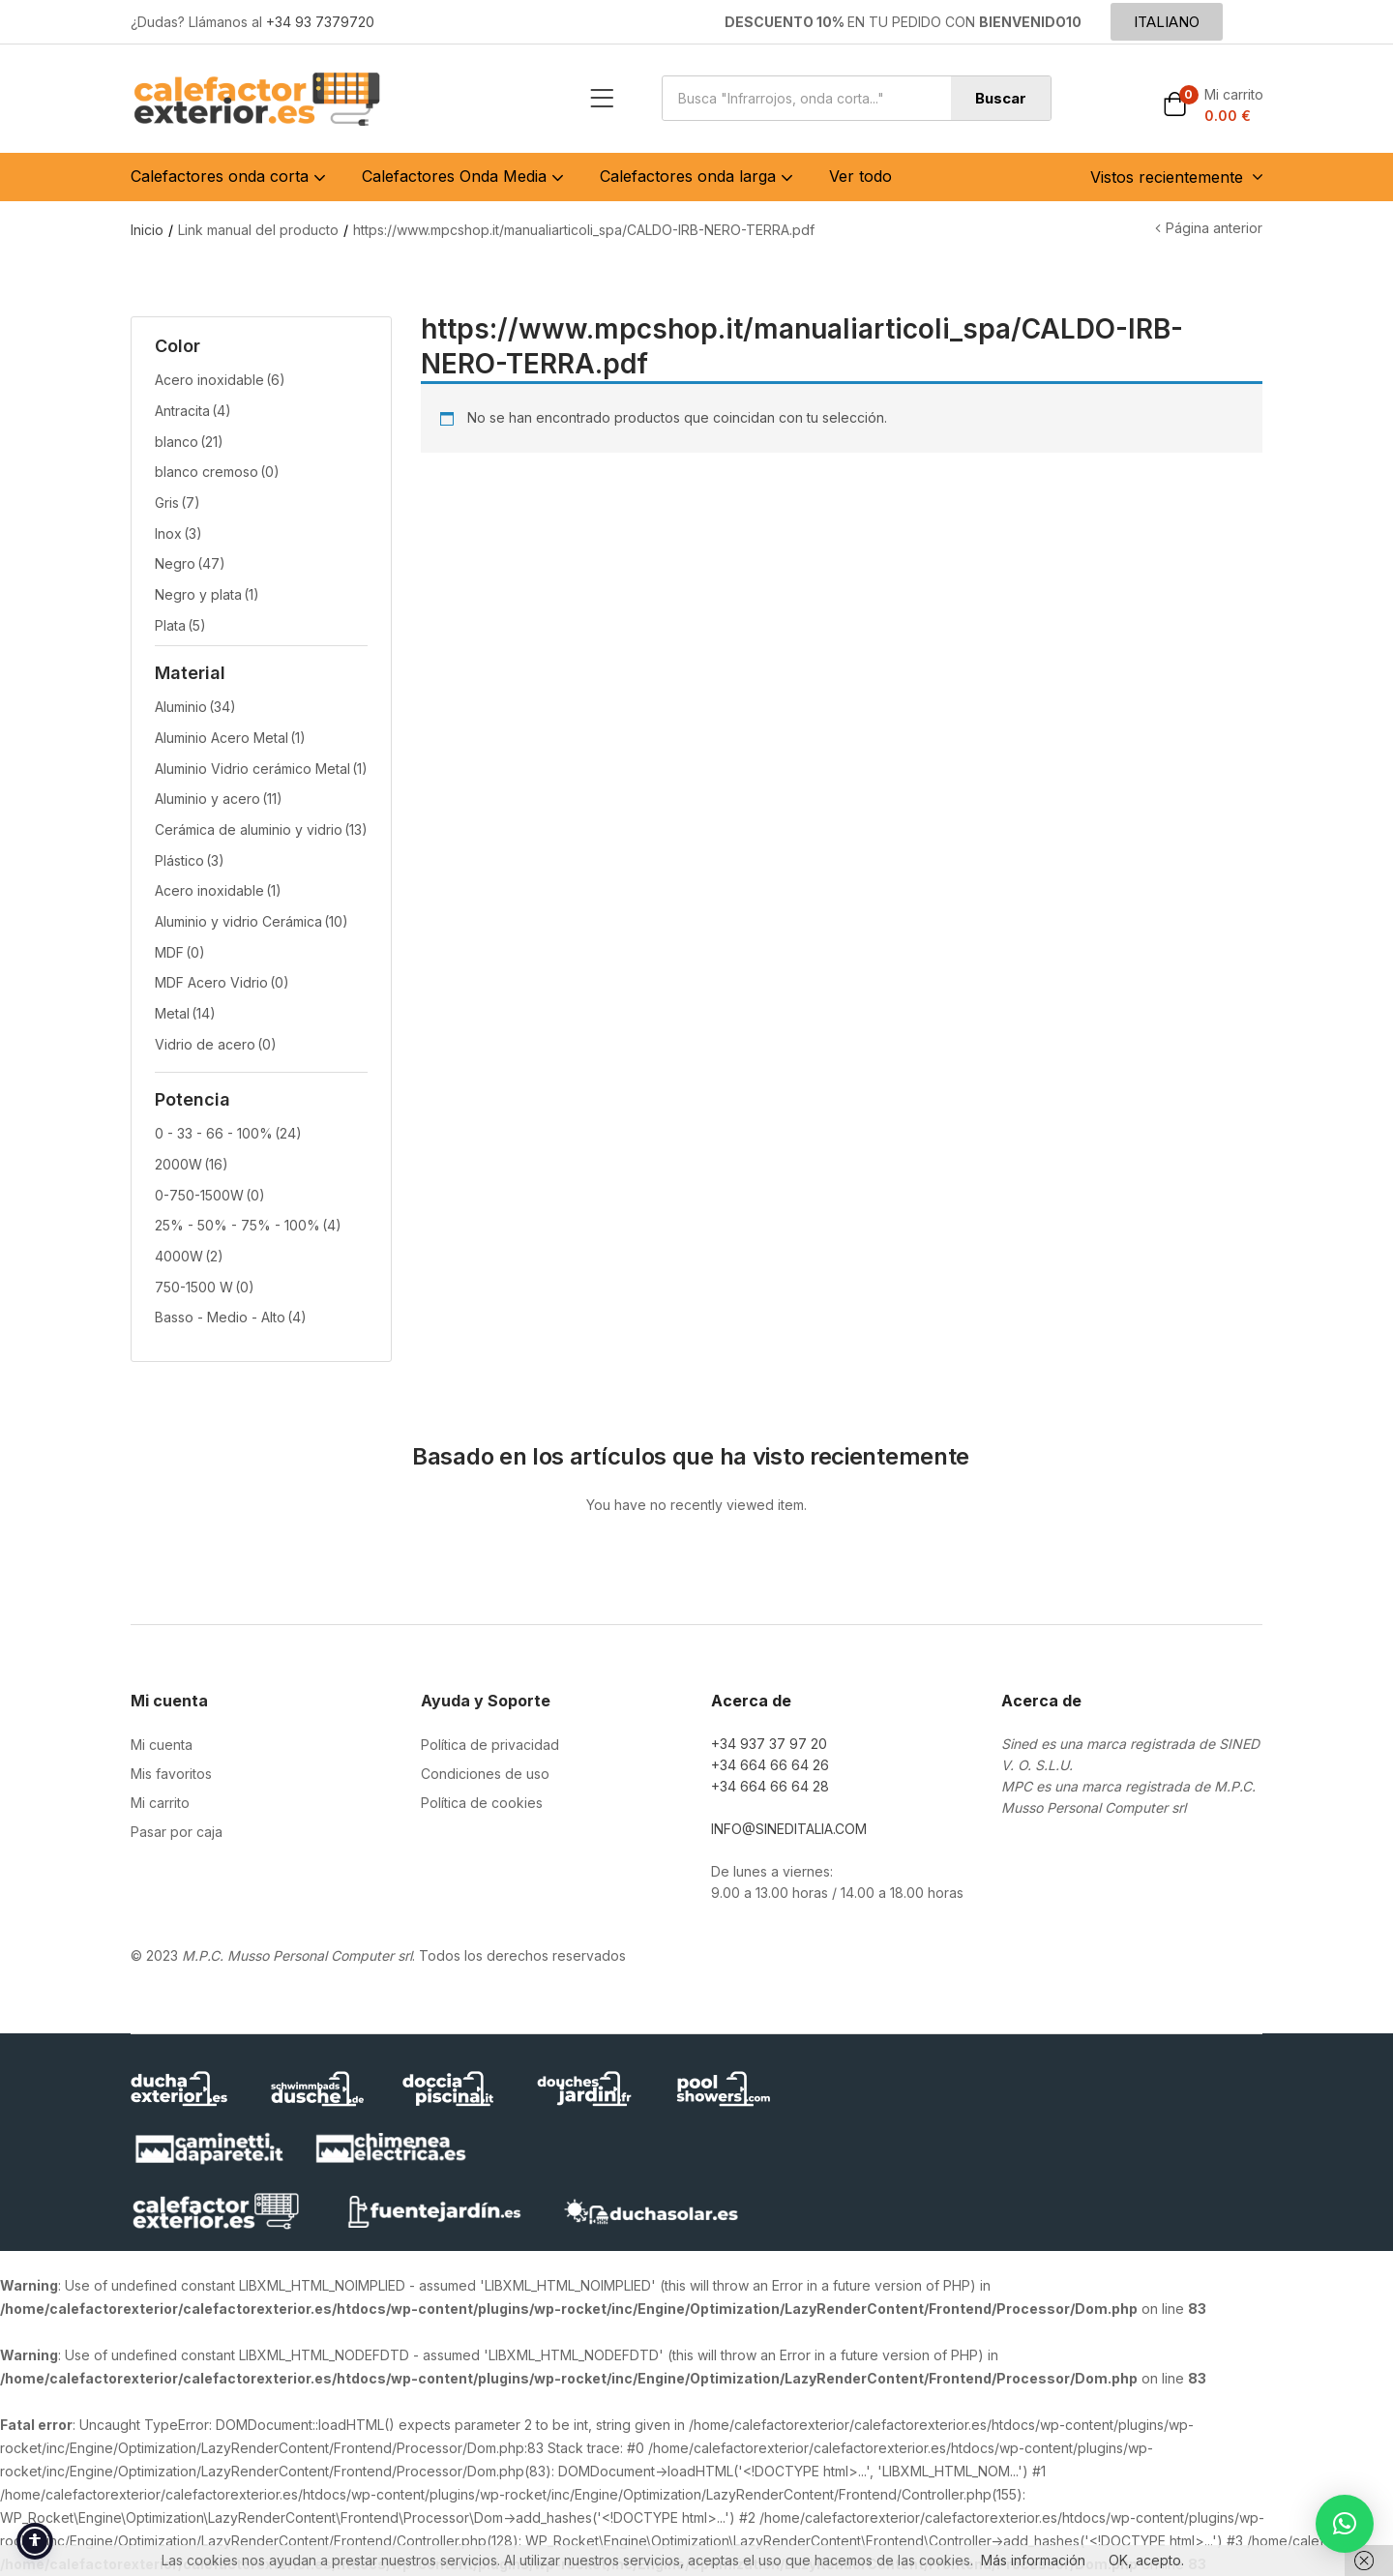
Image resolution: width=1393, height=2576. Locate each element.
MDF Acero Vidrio (222, 982)
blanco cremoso (217, 471)
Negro (190, 563)
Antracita (193, 411)
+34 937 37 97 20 (769, 1743)
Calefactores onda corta (230, 176)
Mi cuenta (162, 1744)
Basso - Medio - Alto (231, 1317)
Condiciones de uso (485, 1773)
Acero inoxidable (220, 380)
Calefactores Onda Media (465, 176)
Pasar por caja (176, 1831)
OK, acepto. (1146, 2560)
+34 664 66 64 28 (770, 1786)
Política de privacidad (490, 1744)
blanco (189, 441)
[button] (1213, 106)
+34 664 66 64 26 (770, 1765)
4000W (189, 1256)
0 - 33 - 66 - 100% (228, 1133)
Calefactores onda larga (698, 176)
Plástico (189, 860)
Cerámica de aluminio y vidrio (261, 829)
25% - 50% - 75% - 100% (248, 1225)
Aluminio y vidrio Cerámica (251, 921)
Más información (1033, 2560)
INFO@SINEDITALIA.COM (789, 1829)
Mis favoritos (171, 1773)
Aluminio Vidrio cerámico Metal (261, 768)
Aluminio (195, 707)
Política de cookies (482, 1802)
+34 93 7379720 (320, 22)
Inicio (147, 230)
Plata (180, 625)
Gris (177, 502)
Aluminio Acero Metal (230, 737)
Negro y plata (207, 594)
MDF (180, 952)
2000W (191, 1164)
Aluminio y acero (218, 798)
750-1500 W (204, 1287)
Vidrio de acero (216, 1044)
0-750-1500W (210, 1195)
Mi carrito (160, 1802)
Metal (185, 1013)
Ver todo (860, 176)
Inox (178, 533)
